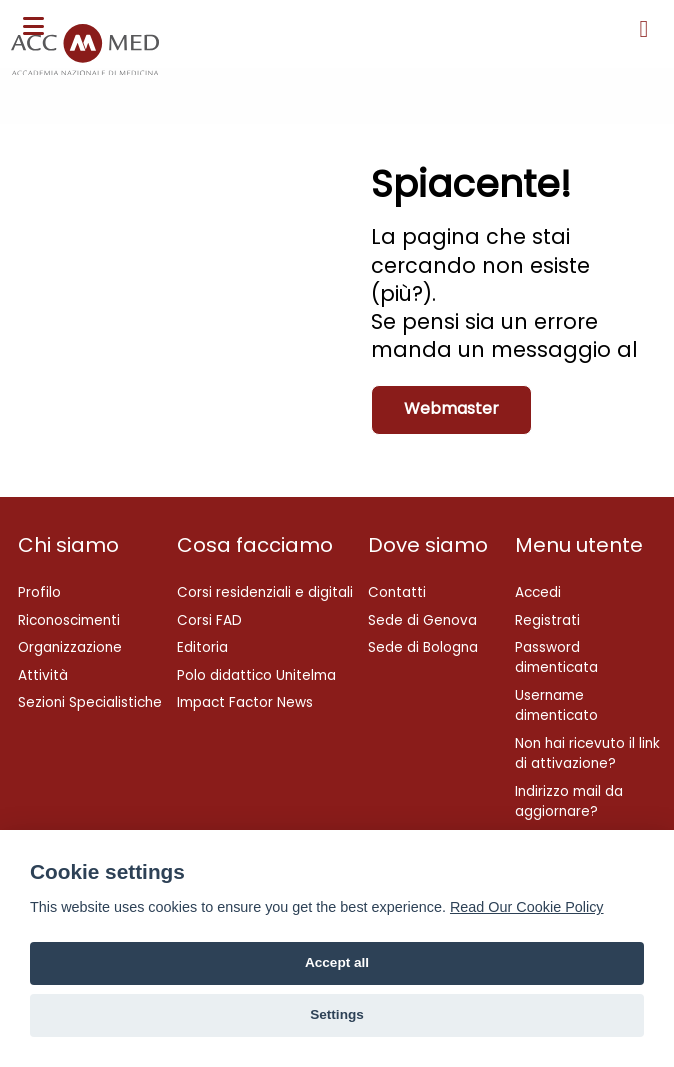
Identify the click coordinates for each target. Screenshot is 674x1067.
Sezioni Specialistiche (90, 702)
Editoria (202, 647)
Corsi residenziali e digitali (265, 592)
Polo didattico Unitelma (256, 675)
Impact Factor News (245, 702)
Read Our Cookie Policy (527, 907)
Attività (43, 675)
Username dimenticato (556, 705)
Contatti (397, 592)
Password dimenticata (556, 657)
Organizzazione (70, 647)
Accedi (538, 592)
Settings (337, 1014)
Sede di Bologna (423, 647)
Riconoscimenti (69, 620)
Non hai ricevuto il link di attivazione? (587, 753)
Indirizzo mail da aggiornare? (569, 801)
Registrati (547, 620)
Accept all (337, 962)
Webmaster (451, 408)
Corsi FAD (209, 620)
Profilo (39, 592)
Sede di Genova (422, 620)
